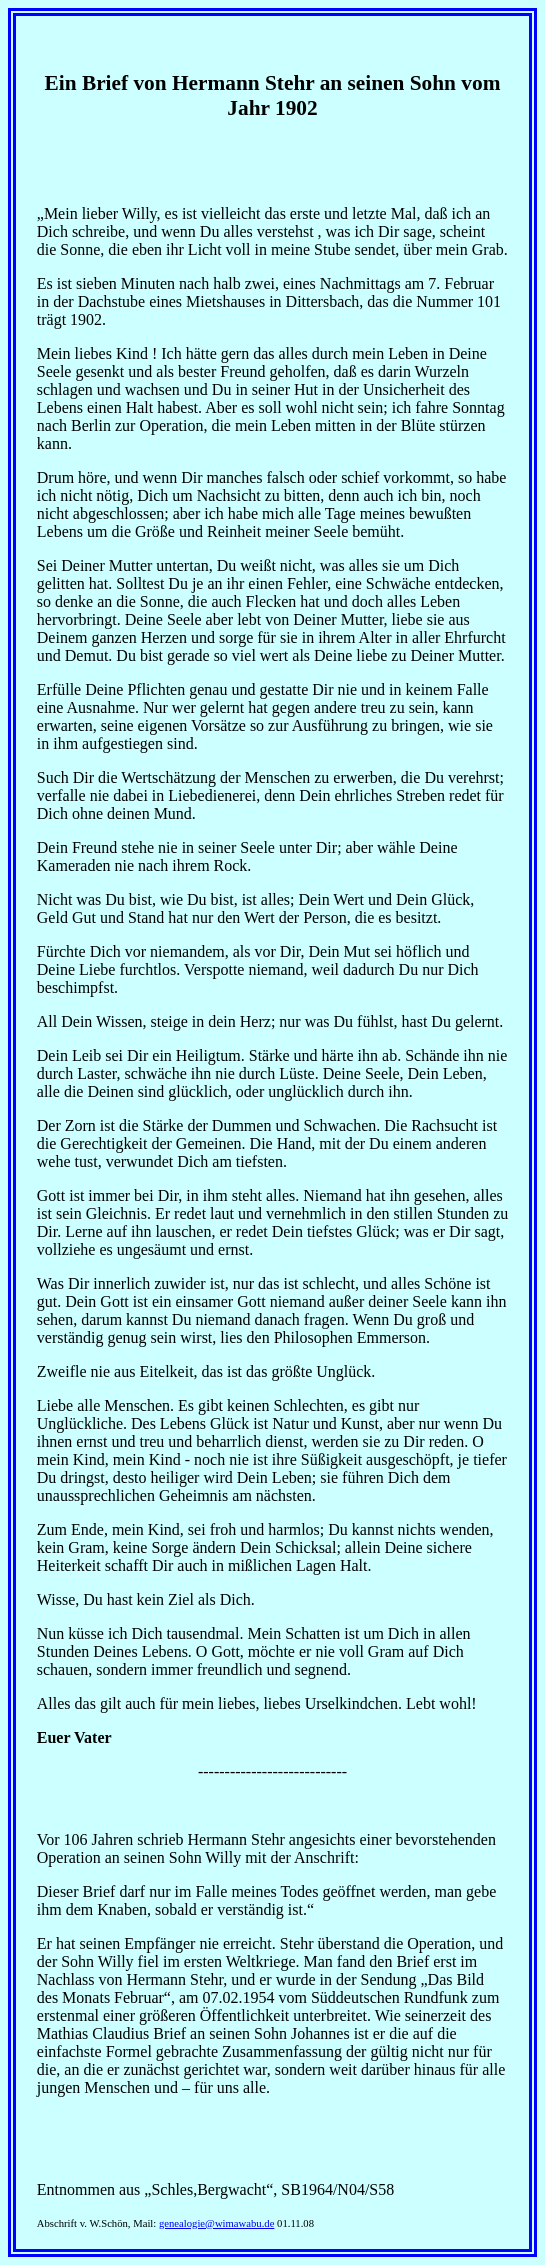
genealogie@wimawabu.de (216, 2223)
